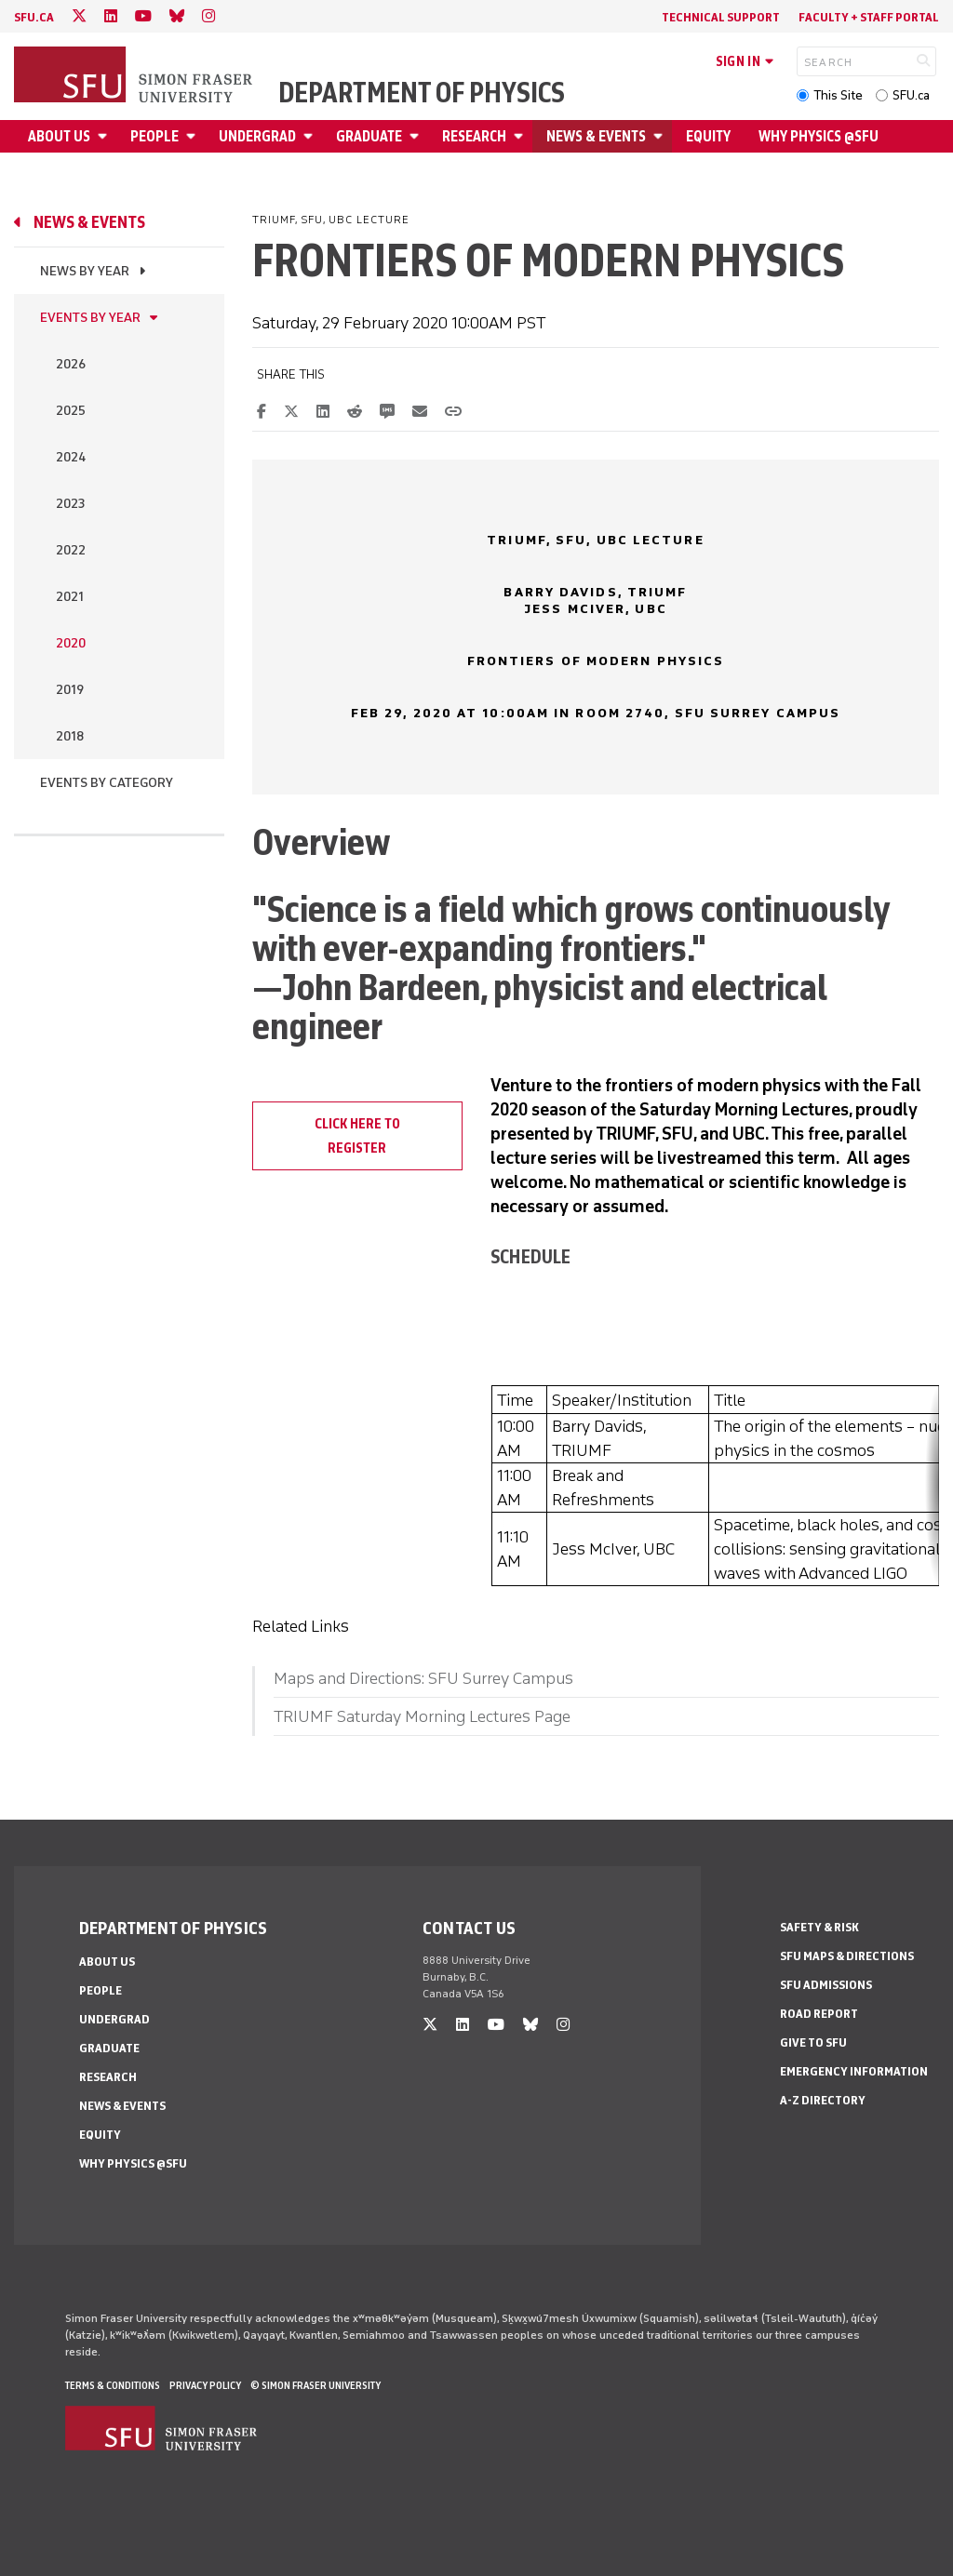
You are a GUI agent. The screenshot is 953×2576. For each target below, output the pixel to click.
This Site (838, 95)
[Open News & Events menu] (661, 136)
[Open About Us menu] (105, 136)
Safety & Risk (819, 1927)
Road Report (819, 2014)
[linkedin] (110, 16)
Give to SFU (813, 2042)
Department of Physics (421, 93)
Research (474, 136)
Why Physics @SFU (818, 136)
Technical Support (721, 17)
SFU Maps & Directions (847, 1956)
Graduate (369, 136)
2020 (71, 643)
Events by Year (90, 318)
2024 (71, 457)
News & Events (596, 136)
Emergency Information (854, 2071)
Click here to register (357, 1135)
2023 (70, 504)
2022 (71, 550)
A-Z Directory (823, 2100)
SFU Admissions (826, 1985)
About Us (59, 136)
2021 (70, 597)
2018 (70, 736)
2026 (71, 364)
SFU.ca (911, 95)
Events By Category (106, 783)
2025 (71, 411)
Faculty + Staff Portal (869, 17)
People (154, 136)
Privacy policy (205, 2385)
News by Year (84, 271)
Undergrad (257, 136)
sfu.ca (34, 17)
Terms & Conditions (112, 2385)
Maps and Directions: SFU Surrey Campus (423, 1678)
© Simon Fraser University (315, 2385)
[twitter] (79, 16)
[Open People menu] (193, 136)
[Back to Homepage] (135, 76)
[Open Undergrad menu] (311, 136)
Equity (708, 136)
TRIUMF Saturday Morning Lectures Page (422, 1716)
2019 (70, 690)
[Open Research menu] (521, 136)
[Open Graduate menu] (417, 136)
